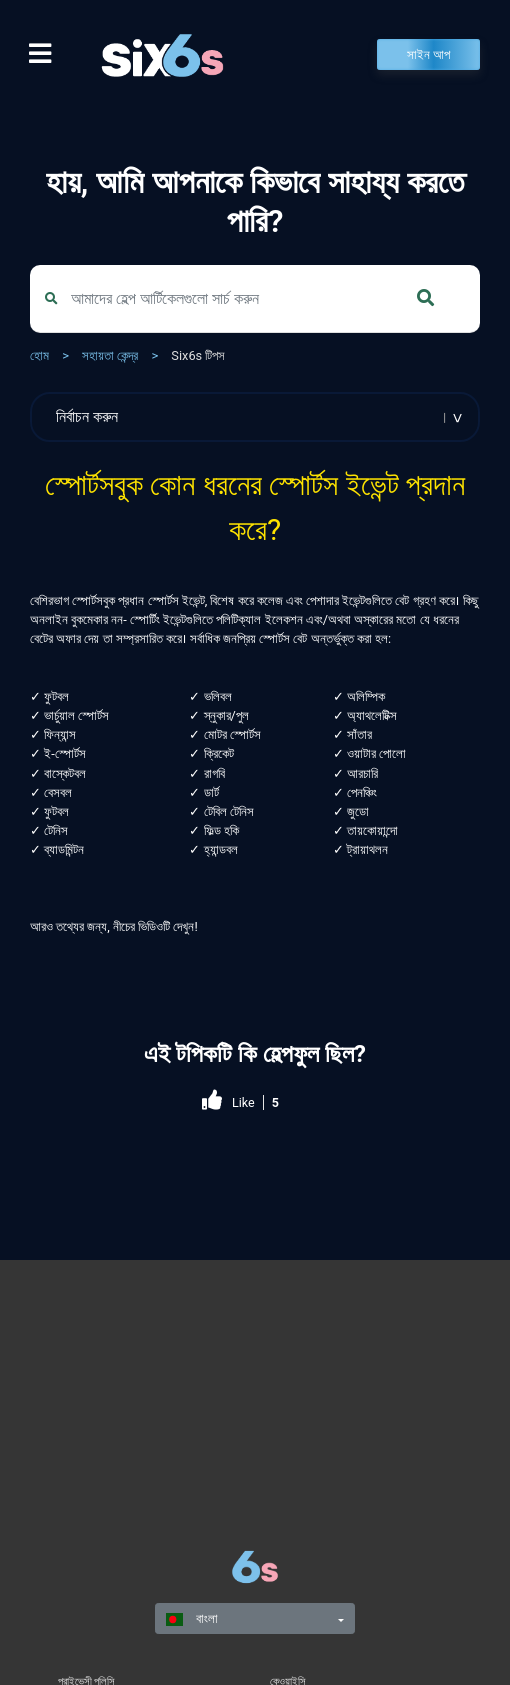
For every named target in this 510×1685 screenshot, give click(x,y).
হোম (39, 355)
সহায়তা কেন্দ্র (110, 355)
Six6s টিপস (198, 355)
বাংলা (192, 1618)
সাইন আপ (428, 54)
